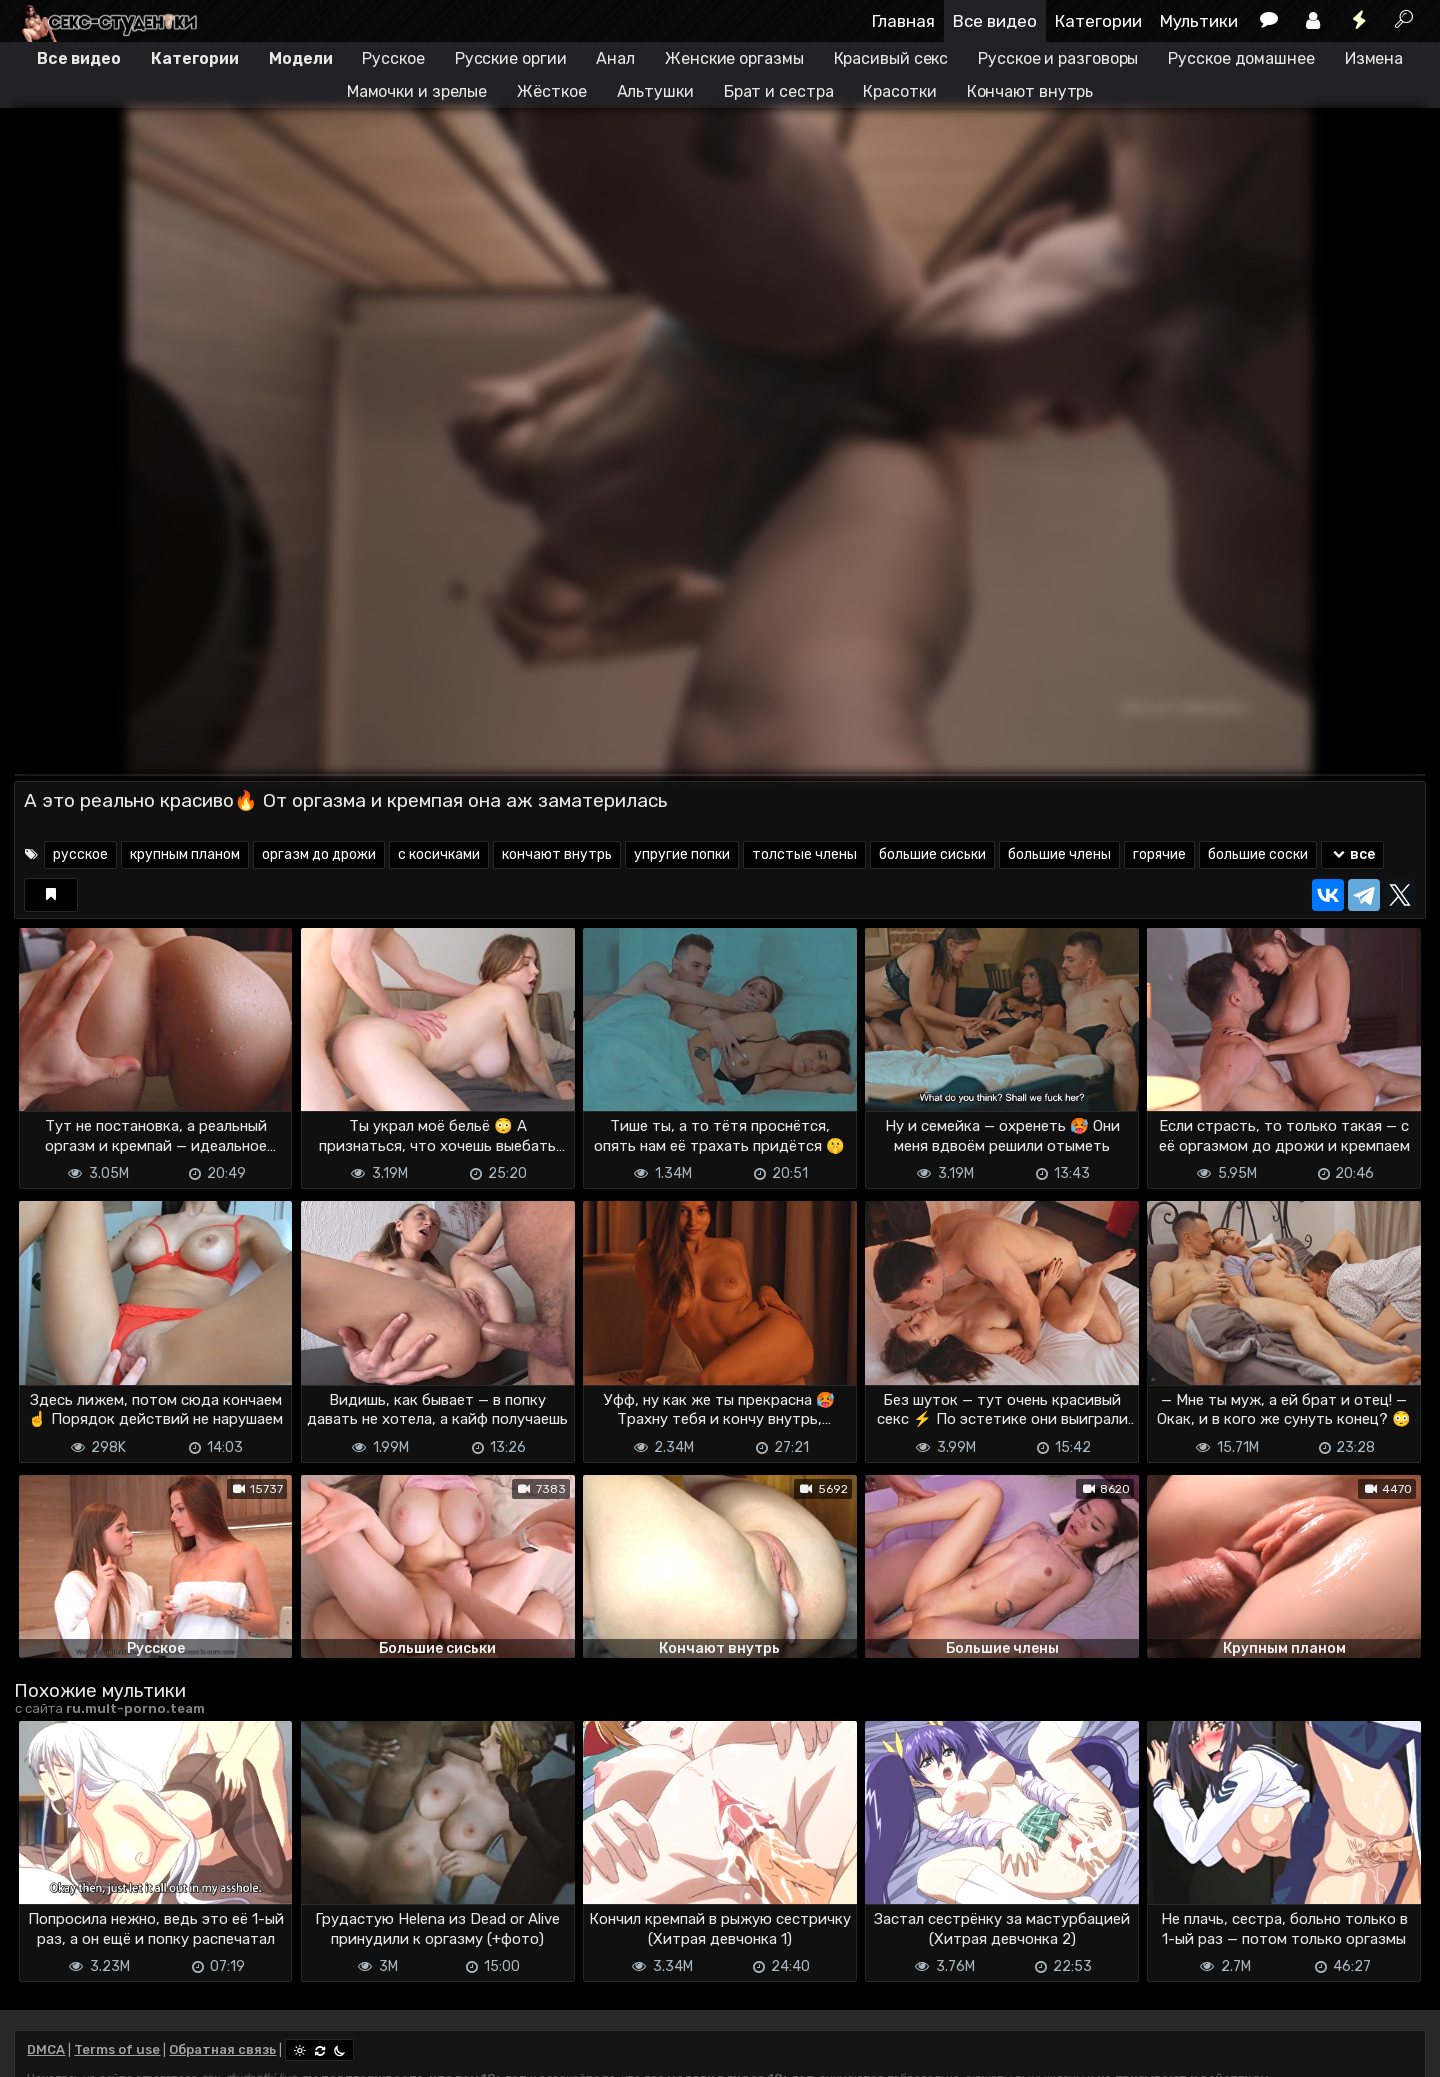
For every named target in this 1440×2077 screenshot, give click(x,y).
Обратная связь (222, 2049)
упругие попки (682, 854)
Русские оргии (511, 58)
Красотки (899, 91)
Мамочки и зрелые (417, 91)
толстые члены (804, 854)
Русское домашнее (1241, 58)
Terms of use (117, 2049)
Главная (903, 21)
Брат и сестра (779, 91)
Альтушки (655, 91)
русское (80, 854)
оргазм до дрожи (319, 854)
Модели (300, 58)
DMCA (46, 2049)
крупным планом (185, 854)
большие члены (1059, 854)
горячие (1159, 854)
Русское (393, 58)
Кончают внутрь (1030, 91)
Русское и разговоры (1058, 58)
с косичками (439, 854)
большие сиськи (932, 854)
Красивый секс (891, 58)
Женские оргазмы (734, 58)
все (1352, 854)
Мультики (1199, 21)
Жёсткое (551, 91)
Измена (1374, 58)
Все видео (995, 21)
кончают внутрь (557, 854)
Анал (615, 58)
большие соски (1258, 854)
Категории (1098, 21)
